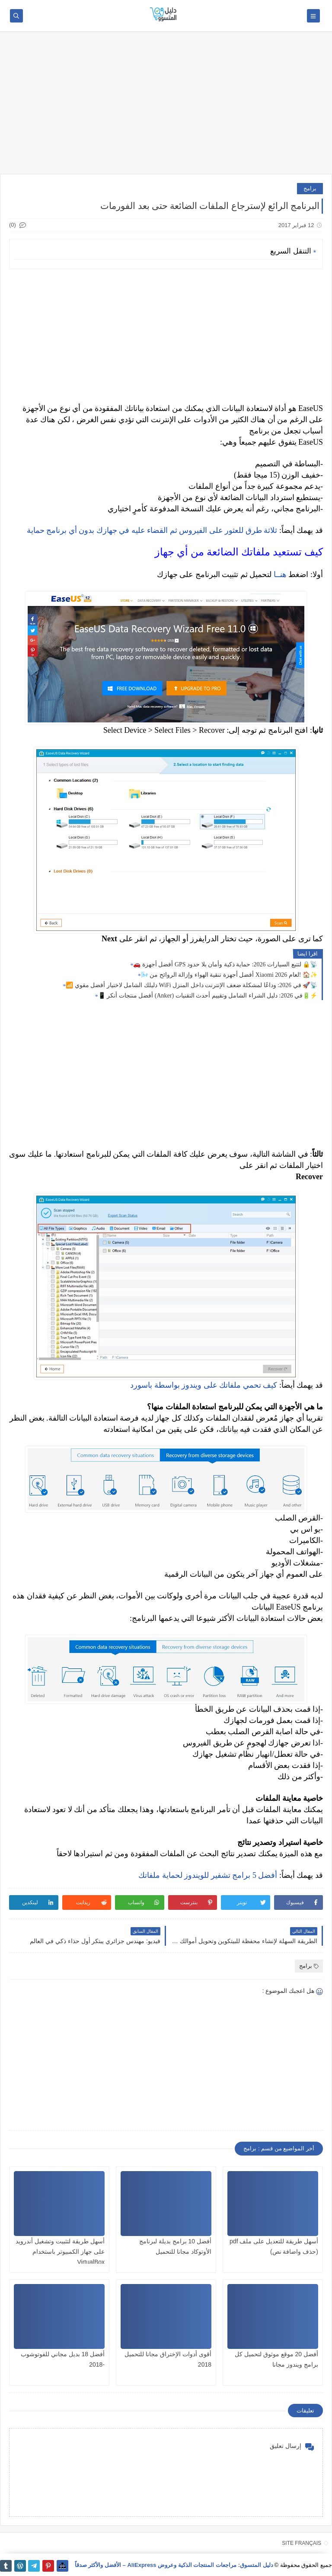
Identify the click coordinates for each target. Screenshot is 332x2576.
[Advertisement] (166, 106)
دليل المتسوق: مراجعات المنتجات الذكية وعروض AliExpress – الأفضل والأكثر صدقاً (174, 2565)
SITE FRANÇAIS (301, 2543)
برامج (309, 188)
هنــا (280, 574)
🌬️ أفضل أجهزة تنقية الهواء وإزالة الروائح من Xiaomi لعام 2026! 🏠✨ (229, 975)
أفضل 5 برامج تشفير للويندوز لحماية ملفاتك (207, 1875)
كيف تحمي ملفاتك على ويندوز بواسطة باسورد (203, 1385)
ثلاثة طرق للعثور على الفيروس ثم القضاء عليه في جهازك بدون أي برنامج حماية (152, 530)
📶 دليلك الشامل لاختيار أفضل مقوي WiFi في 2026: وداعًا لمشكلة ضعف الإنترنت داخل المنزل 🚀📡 (191, 985)
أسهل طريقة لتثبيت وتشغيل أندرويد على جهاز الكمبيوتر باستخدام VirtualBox (60, 2251)
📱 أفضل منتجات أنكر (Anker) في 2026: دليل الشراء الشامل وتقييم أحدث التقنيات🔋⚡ (207, 995)
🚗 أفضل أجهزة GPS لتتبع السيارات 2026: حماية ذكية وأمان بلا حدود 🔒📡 (225, 964)
